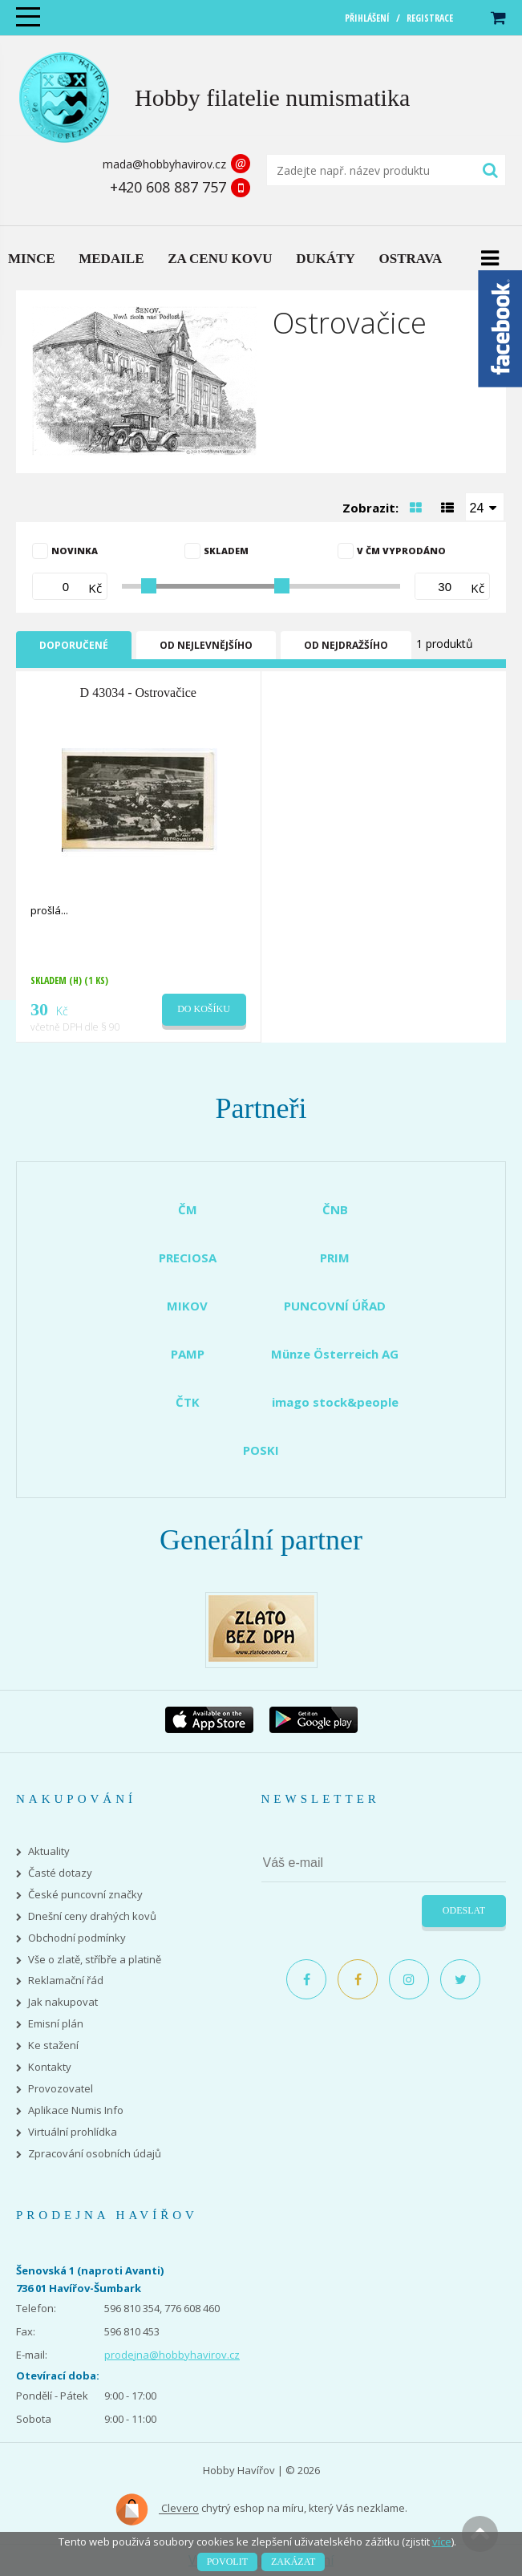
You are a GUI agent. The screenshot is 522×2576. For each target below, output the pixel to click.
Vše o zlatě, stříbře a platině (94, 1960)
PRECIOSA (187, 1258)
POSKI (261, 1450)
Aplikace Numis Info (75, 2110)
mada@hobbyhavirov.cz (164, 164)
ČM (187, 1209)
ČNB (335, 1209)
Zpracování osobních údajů (94, 2154)
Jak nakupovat (63, 2002)
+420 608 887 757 (168, 186)
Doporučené (73, 645)
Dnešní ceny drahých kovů (92, 1916)
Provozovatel (60, 2089)
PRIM (335, 1258)
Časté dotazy (60, 1873)
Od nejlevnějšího (206, 645)
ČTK (188, 1402)
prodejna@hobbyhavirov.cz (172, 2354)
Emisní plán (55, 2024)
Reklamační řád (65, 1981)
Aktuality (49, 1851)
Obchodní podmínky (77, 1938)
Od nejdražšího (346, 645)
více (441, 2541)
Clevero (157, 2509)
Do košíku (203, 1009)
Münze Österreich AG (335, 1354)
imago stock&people (335, 1402)
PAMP (187, 1354)
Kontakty (49, 2067)
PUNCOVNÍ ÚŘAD (335, 1306)
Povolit (227, 2561)
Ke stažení (53, 2045)
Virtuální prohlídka (72, 2132)
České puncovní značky (85, 1895)
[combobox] (485, 506)
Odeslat (464, 1910)
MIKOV (187, 1306)
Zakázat (293, 2561)
